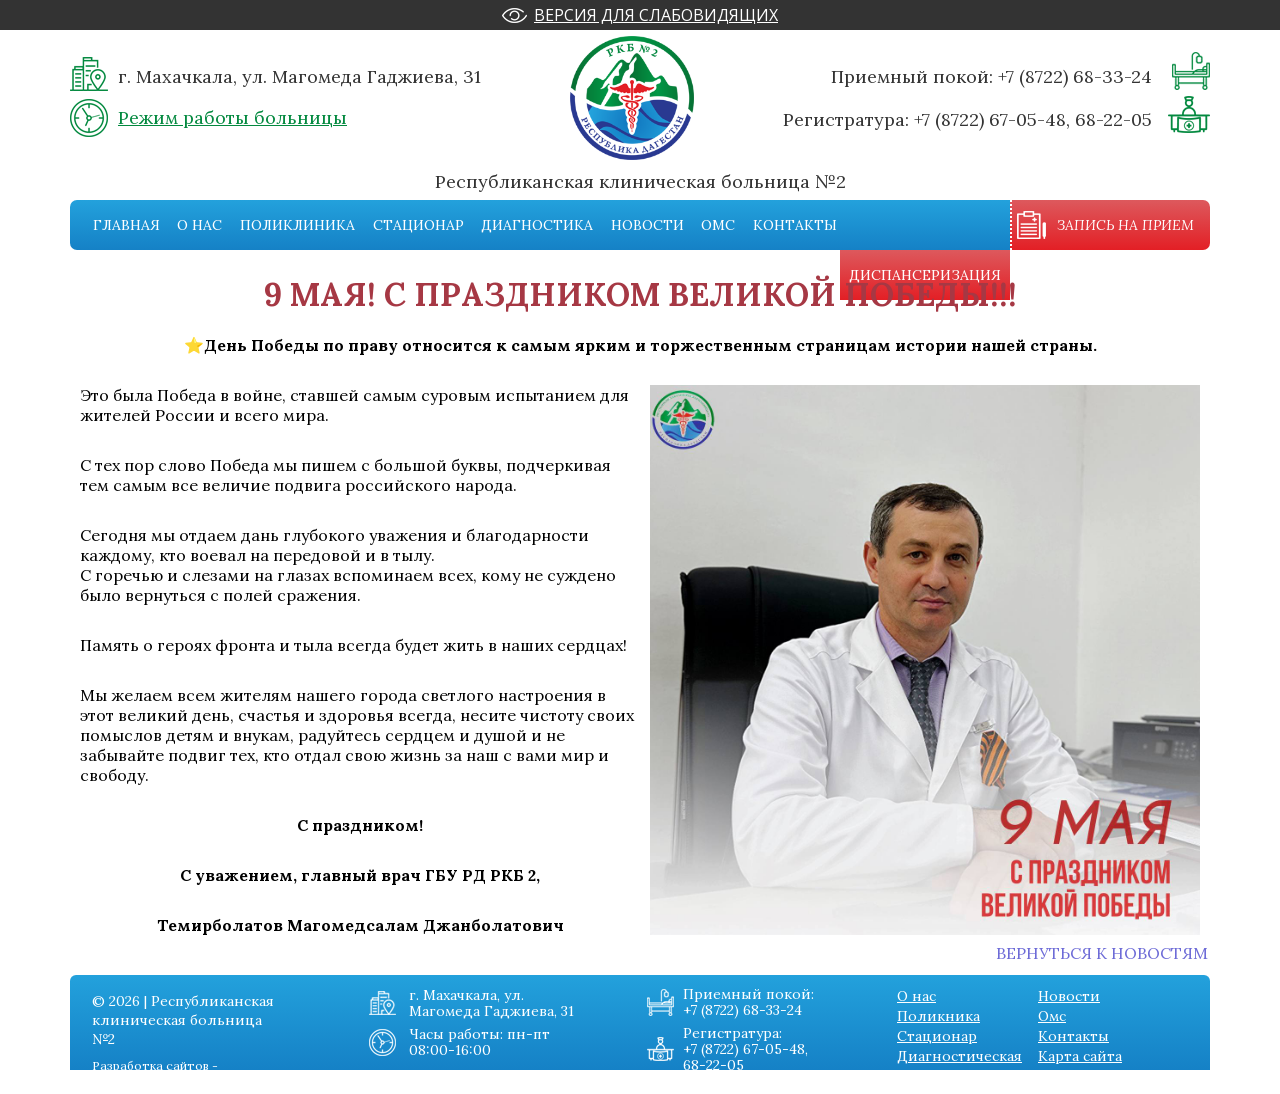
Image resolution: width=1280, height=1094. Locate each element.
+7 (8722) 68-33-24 (1075, 76)
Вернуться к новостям (1102, 953)
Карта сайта (1080, 1056)
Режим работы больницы (232, 117)
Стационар (418, 225)
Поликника (938, 1016)
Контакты (795, 225)
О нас (199, 225)
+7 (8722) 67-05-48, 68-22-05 (1033, 119)
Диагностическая (959, 1056)
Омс (718, 225)
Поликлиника (297, 225)
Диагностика (537, 225)
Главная (126, 225)
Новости (647, 225)
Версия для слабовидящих (656, 15)
